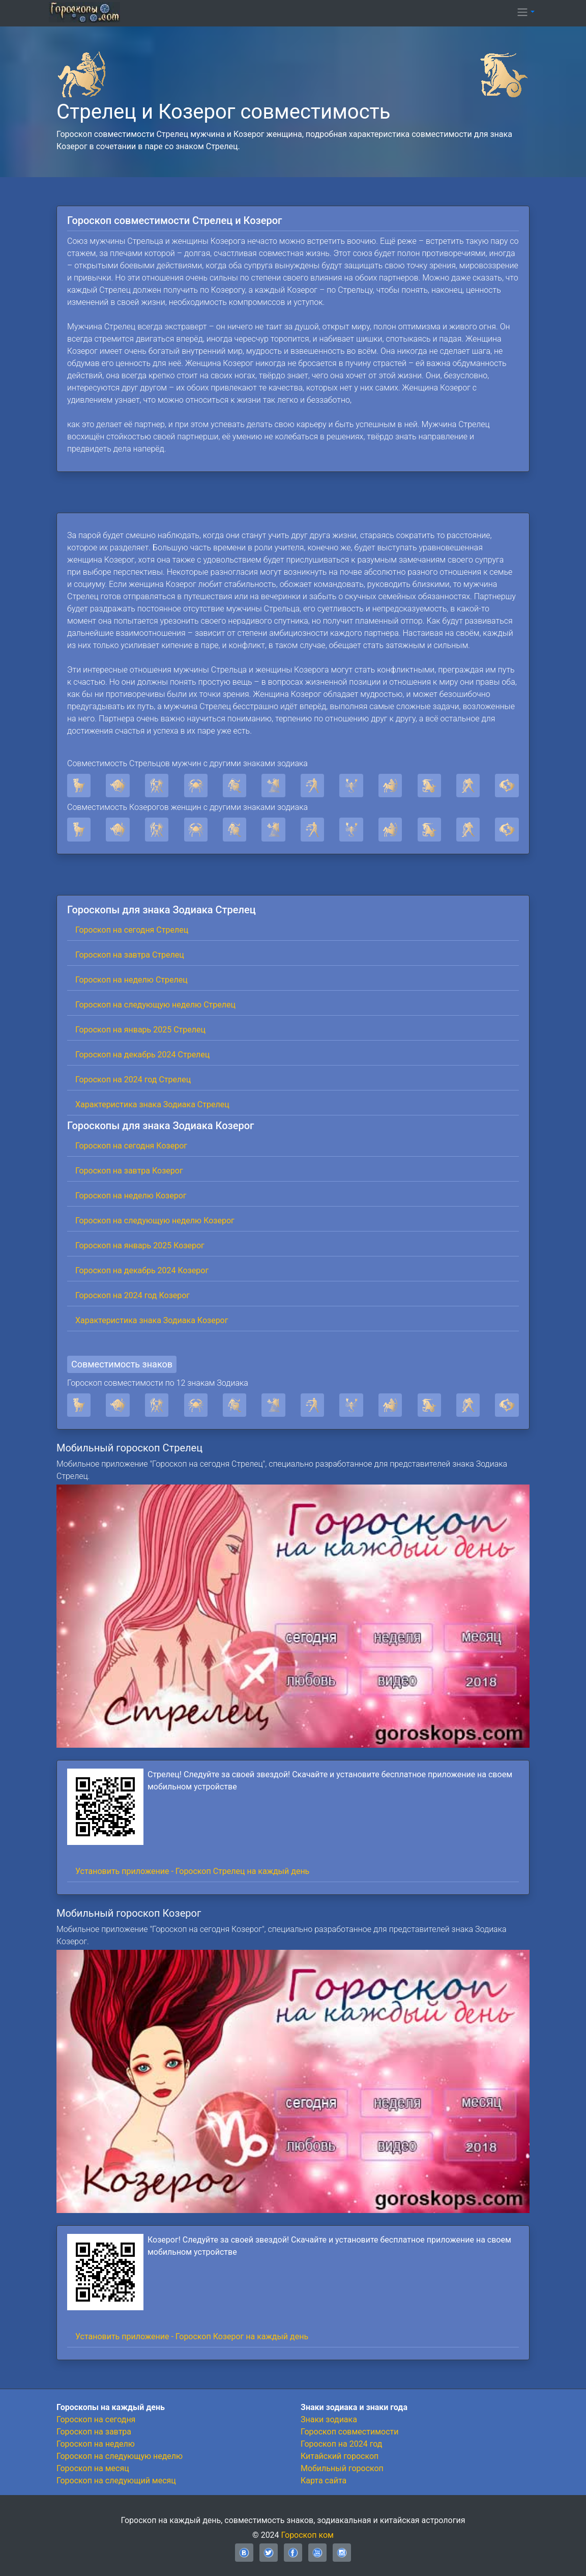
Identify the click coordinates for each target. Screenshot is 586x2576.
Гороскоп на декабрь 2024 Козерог (142, 1270)
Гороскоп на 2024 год (341, 2444)
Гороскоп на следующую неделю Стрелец (155, 1005)
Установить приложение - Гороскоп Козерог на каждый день (191, 2336)
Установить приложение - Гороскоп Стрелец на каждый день (192, 1871)
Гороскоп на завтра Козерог (129, 1170)
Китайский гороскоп (339, 2456)
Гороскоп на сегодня (95, 2419)
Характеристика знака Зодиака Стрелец (152, 1104)
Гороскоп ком (307, 2535)
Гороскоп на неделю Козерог (131, 1195)
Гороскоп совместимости (349, 2432)
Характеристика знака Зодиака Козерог (151, 1320)
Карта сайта (323, 2480)
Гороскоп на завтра (93, 2432)
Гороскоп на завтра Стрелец (129, 955)
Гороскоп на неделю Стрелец (131, 980)
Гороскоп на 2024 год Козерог (132, 1295)
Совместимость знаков (121, 1364)
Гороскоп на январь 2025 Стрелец (140, 1029)
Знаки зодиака (329, 2419)
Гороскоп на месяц (92, 2468)
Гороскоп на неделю (95, 2444)
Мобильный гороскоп (342, 2468)
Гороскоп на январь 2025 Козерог (139, 1245)
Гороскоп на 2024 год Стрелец (133, 1079)
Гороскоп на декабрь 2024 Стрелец (142, 1054)
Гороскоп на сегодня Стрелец (131, 930)
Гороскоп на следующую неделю (119, 2456)
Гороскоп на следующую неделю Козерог (155, 1220)
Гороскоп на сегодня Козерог (131, 1146)
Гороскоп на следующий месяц (116, 2480)
